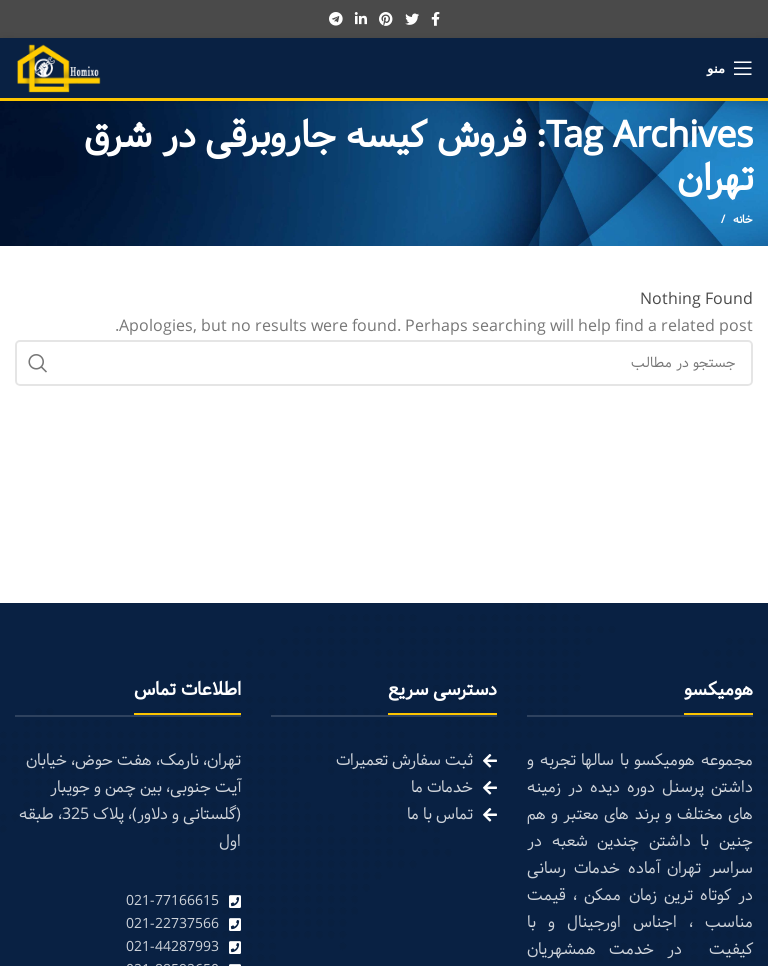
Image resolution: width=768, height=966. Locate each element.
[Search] (384, 363)
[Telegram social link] (336, 19)
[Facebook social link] (435, 19)
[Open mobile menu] (730, 68)
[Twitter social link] (412, 19)
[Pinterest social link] (386, 19)
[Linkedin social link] (361, 19)
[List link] (128, 901)
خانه (743, 220)
